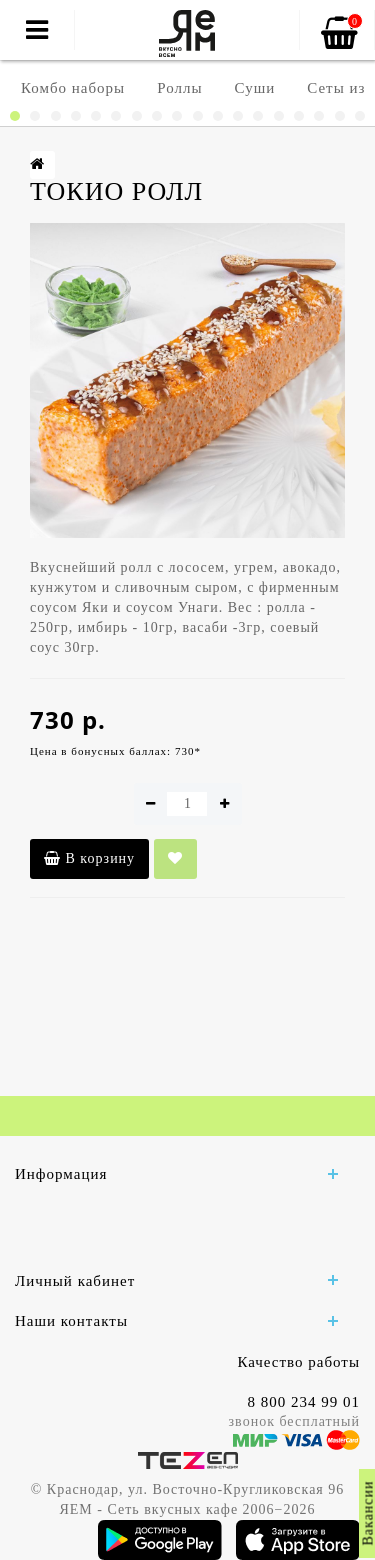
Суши (255, 88)
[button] (15, 116)
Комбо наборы (73, 88)
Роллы (179, 88)
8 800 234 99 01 (304, 1402)
